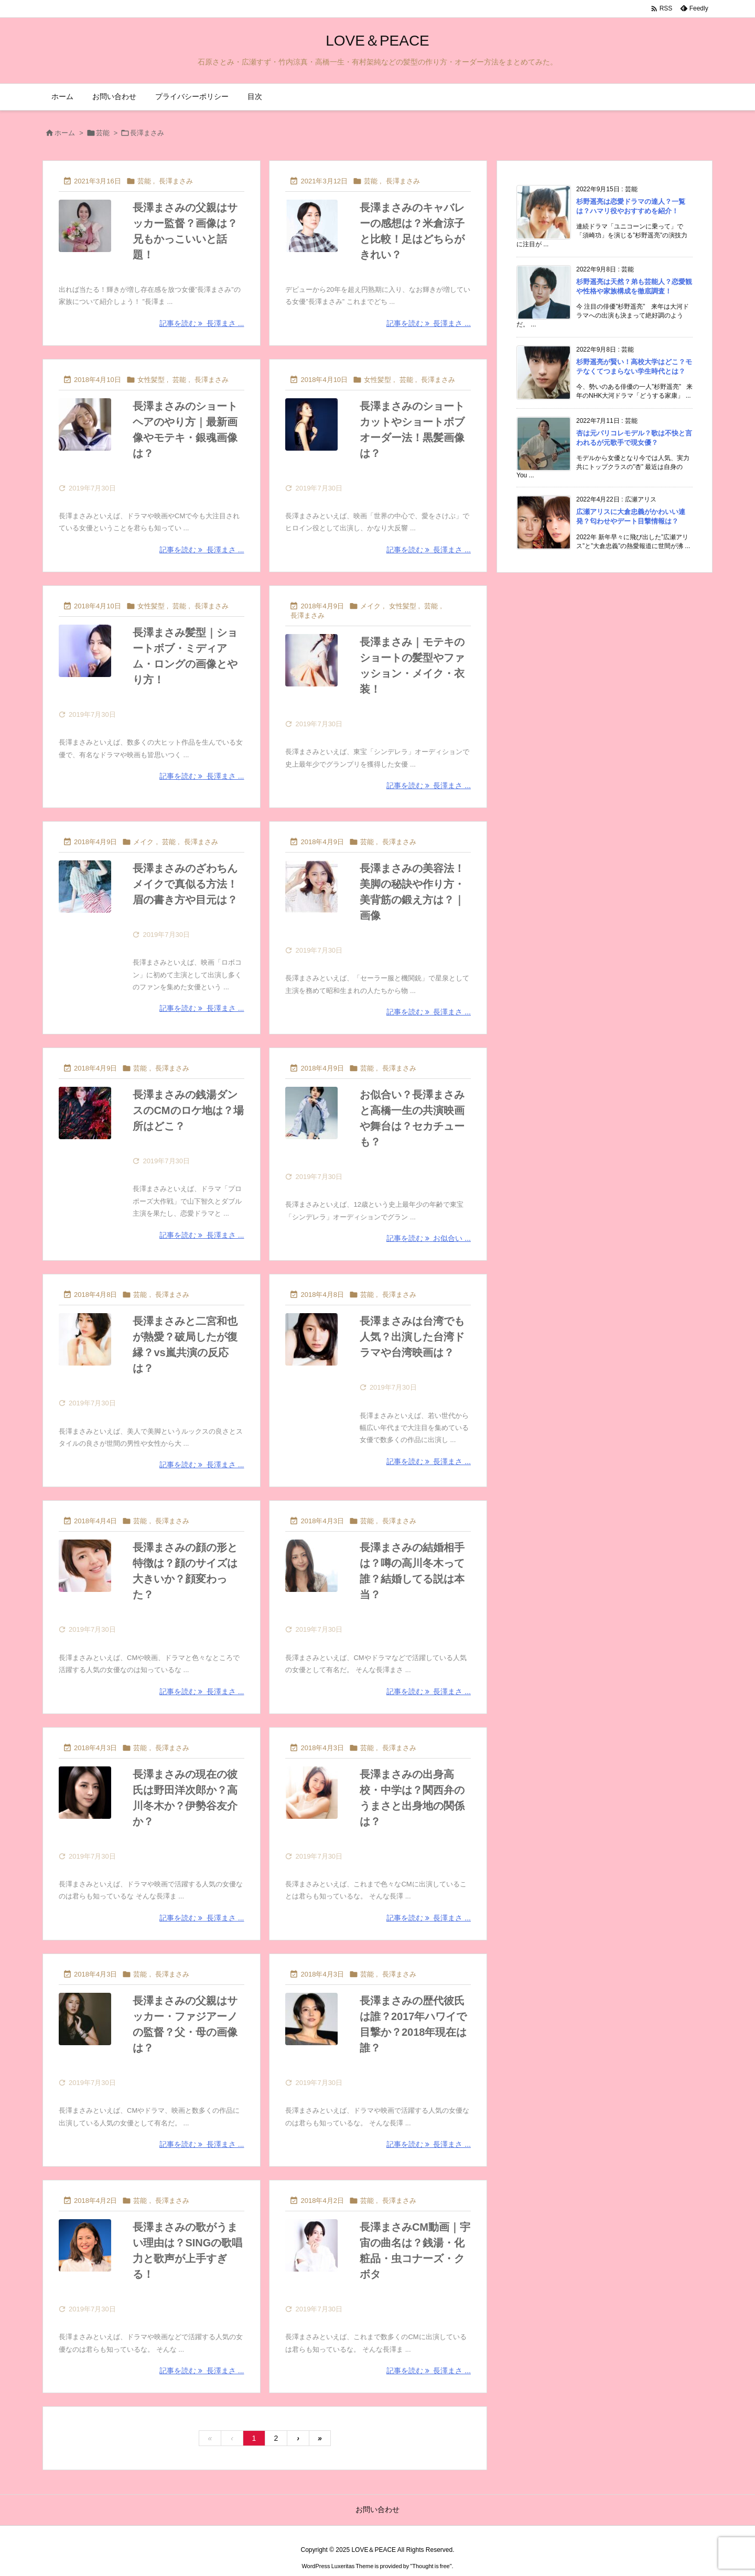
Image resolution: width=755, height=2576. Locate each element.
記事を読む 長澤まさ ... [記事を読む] (201, 323)
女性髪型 (151, 380)
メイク (370, 606)
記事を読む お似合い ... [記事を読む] (428, 1238)
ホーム (65, 133)
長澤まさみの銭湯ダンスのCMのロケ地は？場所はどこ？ (188, 1110)
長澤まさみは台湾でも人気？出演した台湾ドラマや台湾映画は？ (412, 1336)
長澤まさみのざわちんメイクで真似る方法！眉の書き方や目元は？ (185, 884)
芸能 (103, 133)
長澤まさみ (176, 181)
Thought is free (430, 2566)
